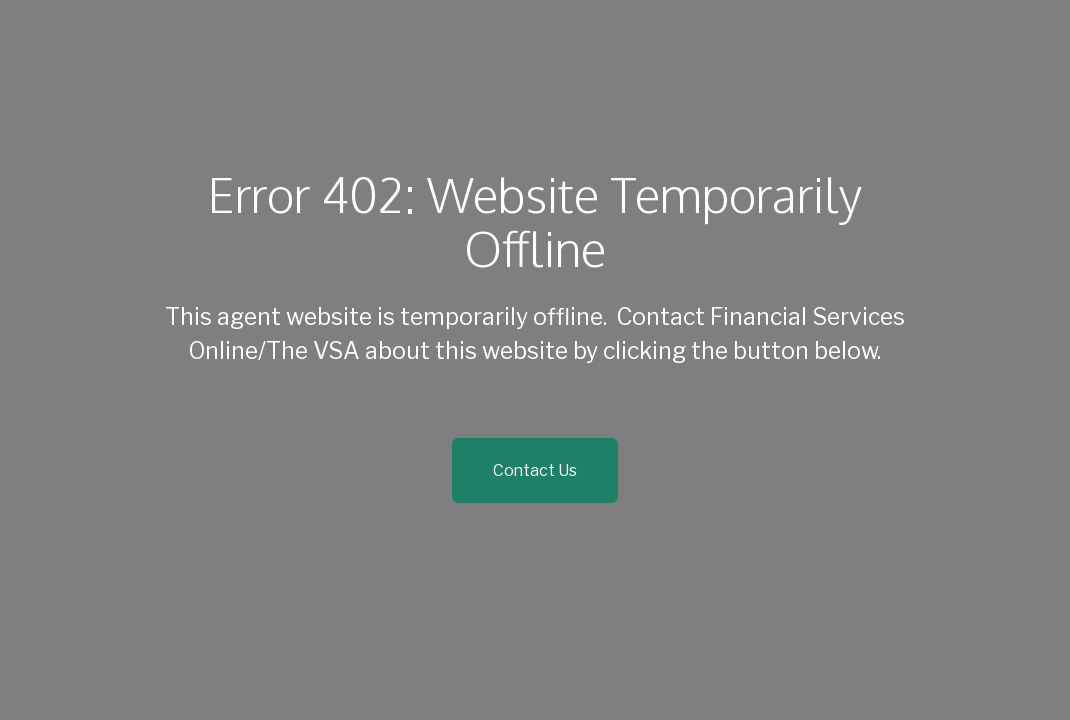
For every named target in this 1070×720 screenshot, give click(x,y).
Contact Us (535, 470)
